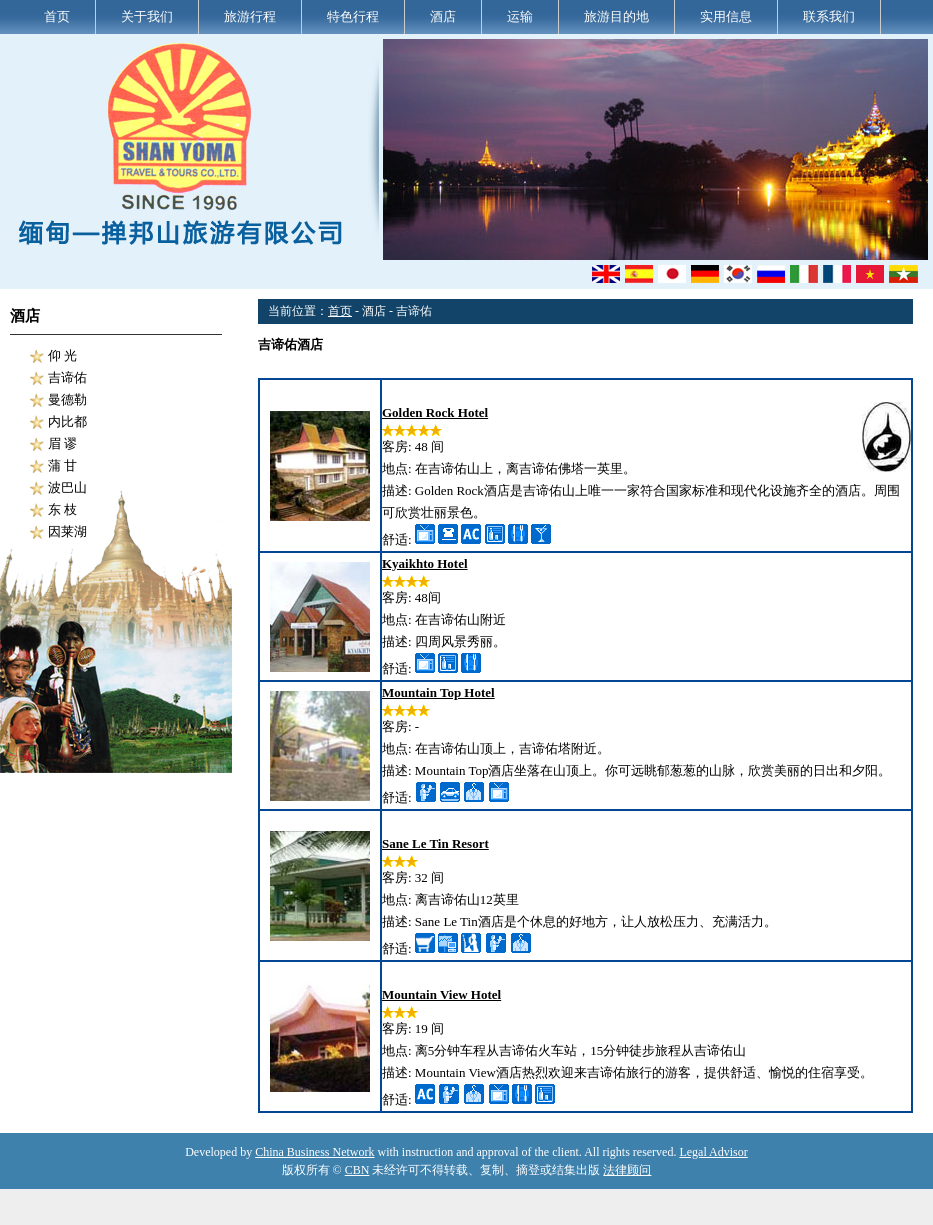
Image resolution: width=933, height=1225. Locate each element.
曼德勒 (67, 399)
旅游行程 (250, 16)
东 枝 (62, 509)
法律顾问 (627, 1170)
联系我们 (829, 16)
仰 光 (62, 355)
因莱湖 (67, 531)
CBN (357, 1170)
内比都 (67, 421)
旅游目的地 (616, 16)
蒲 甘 (62, 465)
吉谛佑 (67, 377)
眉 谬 (62, 443)
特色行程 (353, 16)
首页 (57, 16)
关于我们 (147, 16)
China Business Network (314, 1152)
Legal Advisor (713, 1152)
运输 (520, 16)
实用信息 (726, 16)
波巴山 (67, 487)
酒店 (443, 16)
